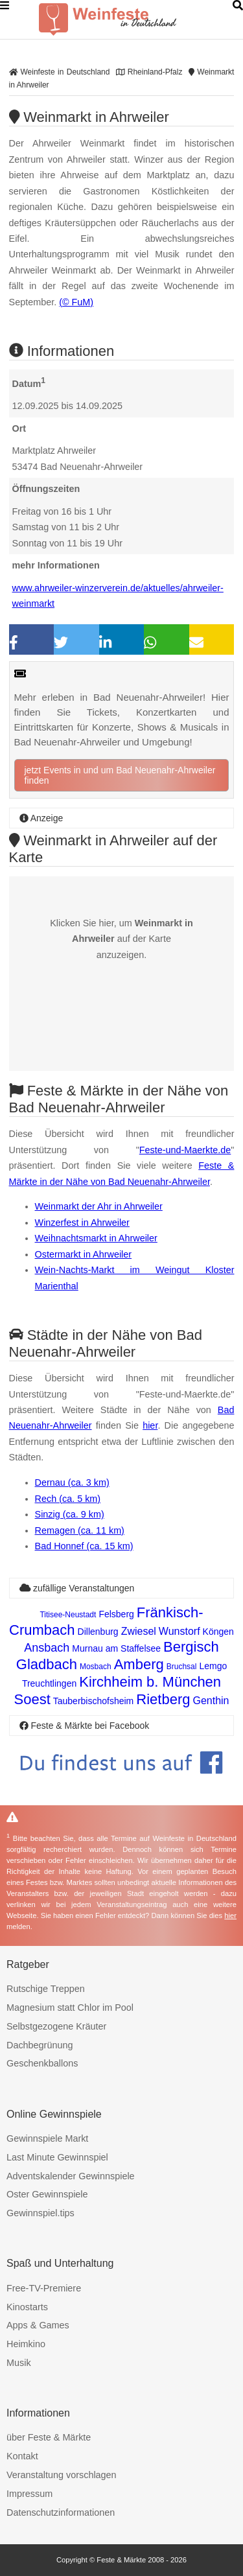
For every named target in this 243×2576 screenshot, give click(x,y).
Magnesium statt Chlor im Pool (69, 2007)
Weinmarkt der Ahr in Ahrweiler (99, 1206)
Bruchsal (182, 1666)
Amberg (139, 1664)
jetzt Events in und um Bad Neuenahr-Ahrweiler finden (120, 775)
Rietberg (163, 1699)
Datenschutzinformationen (60, 2512)
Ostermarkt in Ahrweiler (83, 1254)
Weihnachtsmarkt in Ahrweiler (96, 1238)
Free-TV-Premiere (43, 2288)
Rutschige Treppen (45, 1989)
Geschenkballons (42, 2063)
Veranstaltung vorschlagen (61, 2475)
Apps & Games (37, 2325)
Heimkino (25, 2344)
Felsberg (115, 1614)
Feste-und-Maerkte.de (185, 1150)
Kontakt (22, 2456)
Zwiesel (138, 1631)
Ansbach (46, 1647)
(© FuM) (76, 302)
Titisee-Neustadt (68, 1614)
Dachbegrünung (39, 2045)
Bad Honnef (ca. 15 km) (84, 1546)
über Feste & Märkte (48, 2437)
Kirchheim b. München (150, 1682)
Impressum (29, 2493)
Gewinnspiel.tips (40, 2213)
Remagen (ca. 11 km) (79, 1530)
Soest (32, 1699)
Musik (18, 2363)
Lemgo (213, 1666)
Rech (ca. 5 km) (68, 1498)
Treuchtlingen (49, 1683)
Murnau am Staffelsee (116, 1648)
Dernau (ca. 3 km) (72, 1482)
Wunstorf (179, 1631)
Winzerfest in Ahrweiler (82, 1222)
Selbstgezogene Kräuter (56, 2026)
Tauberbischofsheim (93, 1701)
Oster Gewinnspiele (47, 2194)
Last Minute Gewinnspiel (57, 2157)
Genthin (210, 1700)
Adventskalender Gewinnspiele (70, 2176)
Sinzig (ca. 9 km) (69, 1514)
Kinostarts (27, 2307)
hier (150, 1425)
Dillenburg (98, 1631)
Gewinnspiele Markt (47, 2138)
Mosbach (95, 1666)
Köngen (218, 1631)
